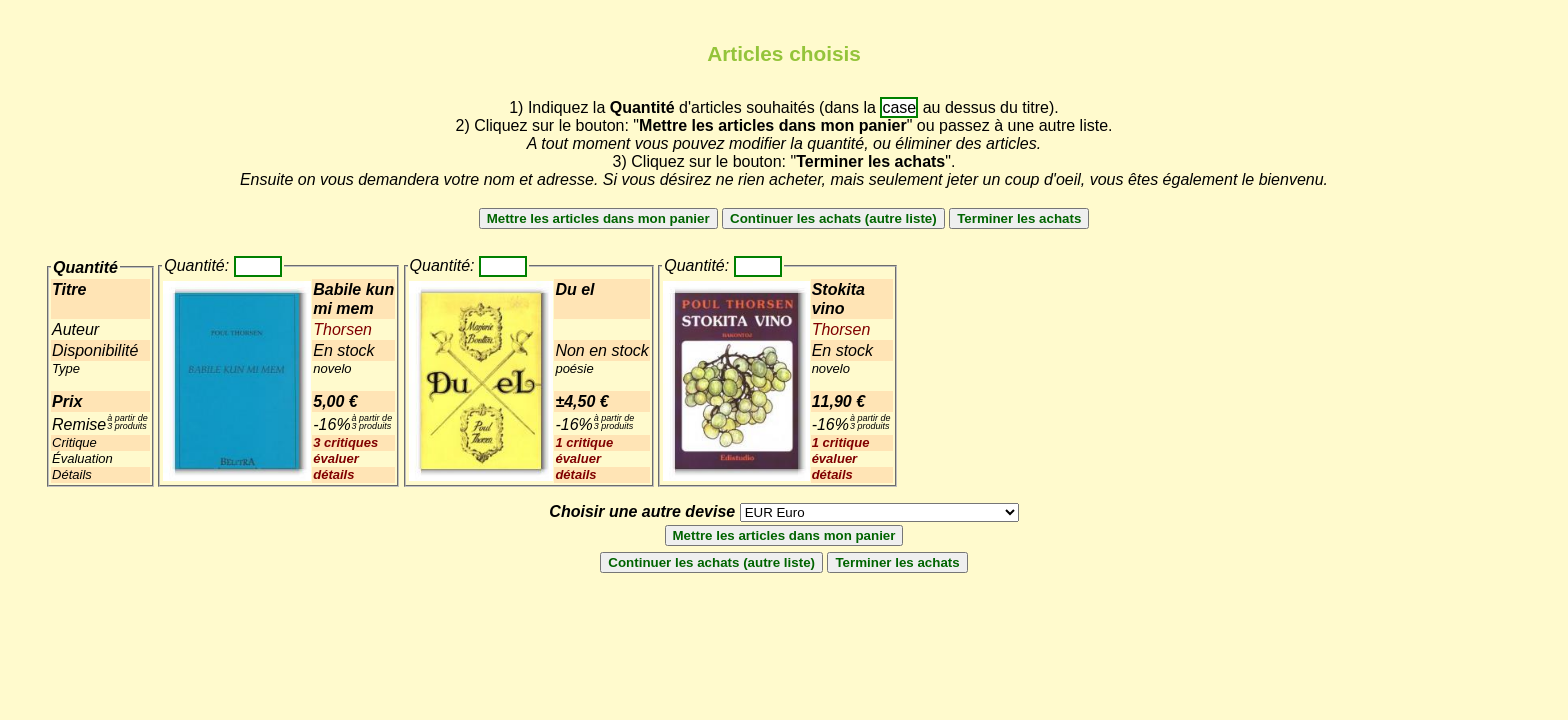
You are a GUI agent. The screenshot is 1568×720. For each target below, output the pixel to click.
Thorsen (342, 329)
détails (333, 474)
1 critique (584, 442)
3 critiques (345, 442)
